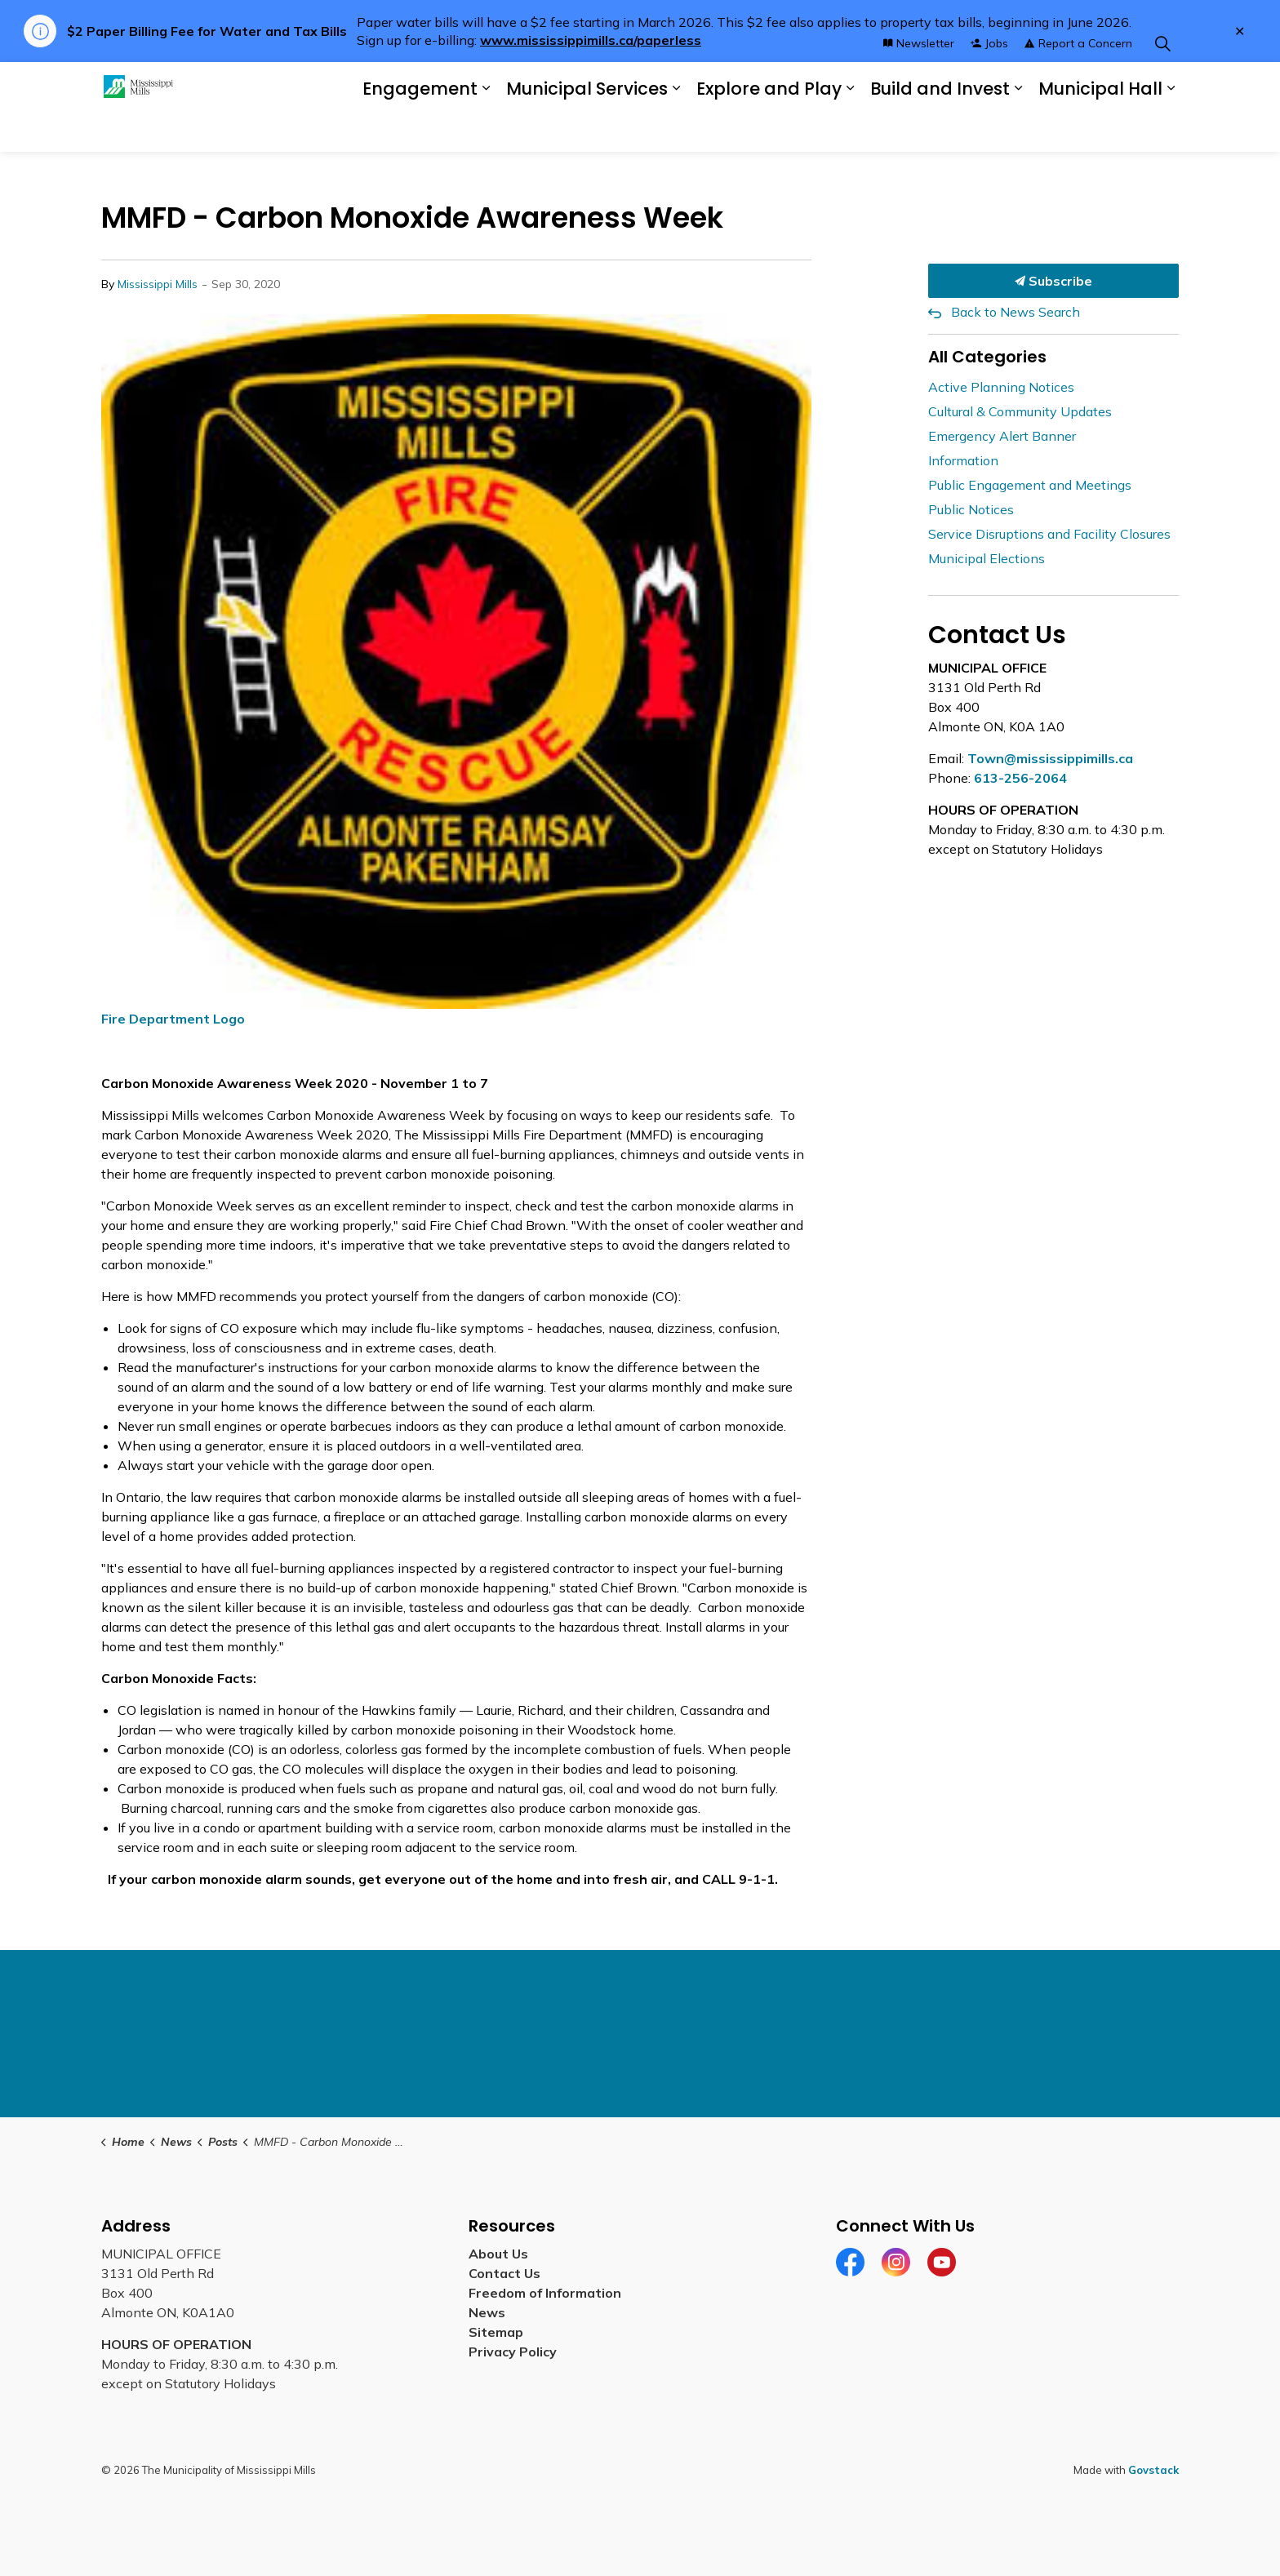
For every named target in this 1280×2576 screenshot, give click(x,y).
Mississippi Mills (158, 284)
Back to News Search (1015, 312)
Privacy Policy (513, 2351)
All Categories (987, 356)
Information (963, 460)
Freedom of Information (545, 2293)
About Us (498, 2253)
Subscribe (1054, 280)
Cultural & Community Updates (1020, 411)
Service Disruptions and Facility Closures (1049, 534)
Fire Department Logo (173, 1018)
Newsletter (918, 84)
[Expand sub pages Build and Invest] (1018, 129)
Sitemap (496, 2332)
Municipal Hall (1100, 129)
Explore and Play (769, 129)
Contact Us (504, 2273)
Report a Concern (1078, 84)
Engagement (420, 129)
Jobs (989, 84)
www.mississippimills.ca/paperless (590, 40)
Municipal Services (587, 129)
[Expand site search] (1162, 84)
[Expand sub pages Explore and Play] (850, 129)
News (487, 2312)
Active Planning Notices (1001, 387)
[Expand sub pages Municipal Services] (676, 129)
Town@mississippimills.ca (1050, 758)
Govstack (1153, 2469)
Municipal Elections (986, 558)
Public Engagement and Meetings (1029, 485)
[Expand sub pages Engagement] (486, 129)
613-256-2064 (1020, 778)
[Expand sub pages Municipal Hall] (1170, 129)
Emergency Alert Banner (1002, 436)
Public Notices (971, 509)
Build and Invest (940, 129)
